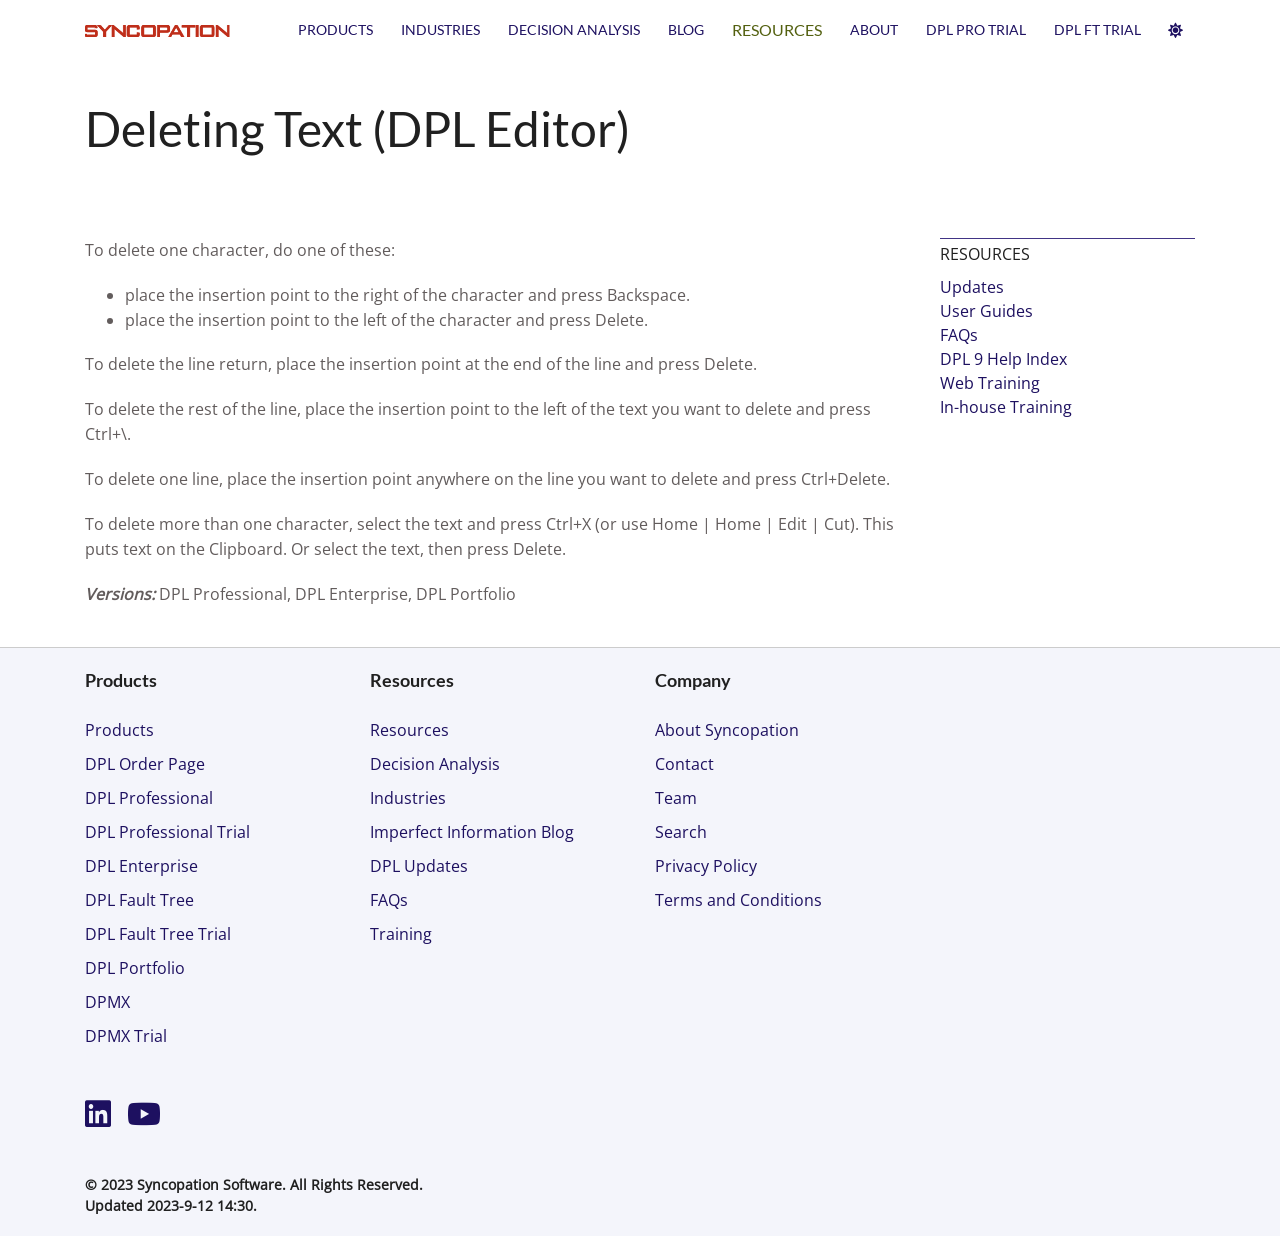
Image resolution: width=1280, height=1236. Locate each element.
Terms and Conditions (738, 900)
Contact (684, 764)
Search (681, 832)
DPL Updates (419, 866)
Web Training (990, 383)
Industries (440, 29)
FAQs (959, 335)
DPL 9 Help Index (1003, 359)
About (874, 29)
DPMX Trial (126, 1036)
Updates (972, 287)
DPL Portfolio (135, 968)
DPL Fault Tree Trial (158, 934)
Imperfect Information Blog (472, 832)
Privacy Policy (706, 866)
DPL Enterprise (141, 866)
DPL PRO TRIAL (976, 29)
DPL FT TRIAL (1097, 29)
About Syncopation (727, 730)
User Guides (986, 311)
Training (401, 934)
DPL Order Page (145, 764)
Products (335, 29)
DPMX (107, 1002)
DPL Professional (149, 798)
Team (676, 798)
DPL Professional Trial (167, 832)
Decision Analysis (574, 29)
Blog (686, 29)
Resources (777, 29)
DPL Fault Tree (139, 900)
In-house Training (1006, 407)
